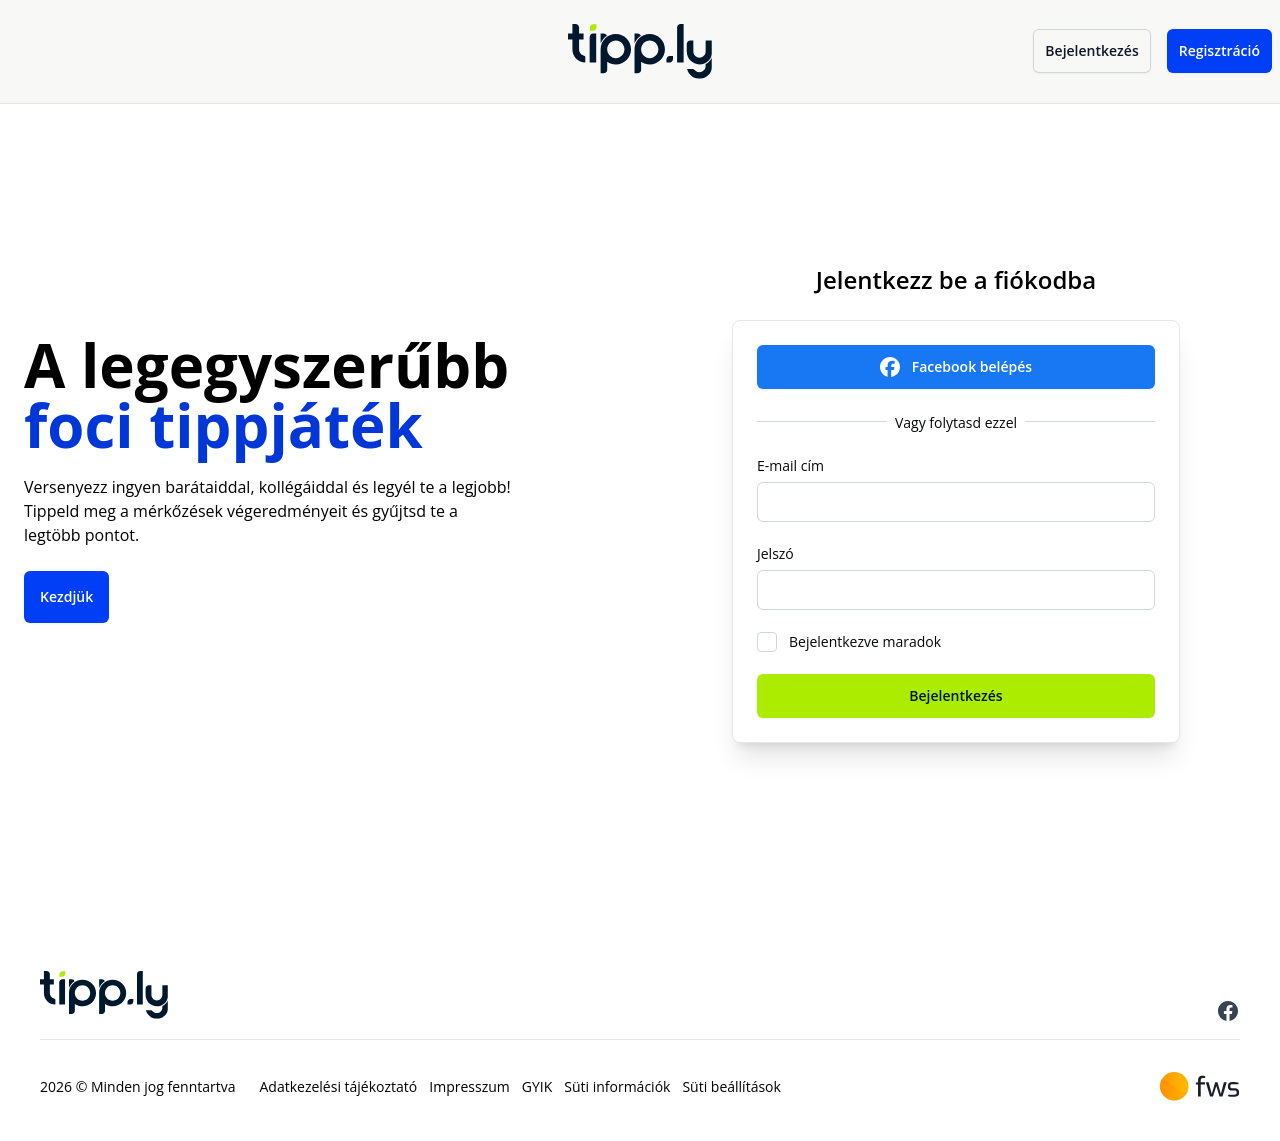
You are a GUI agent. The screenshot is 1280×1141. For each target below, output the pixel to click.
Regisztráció (1219, 50)
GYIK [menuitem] (537, 1086)
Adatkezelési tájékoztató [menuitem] (339, 1086)
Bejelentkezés (1091, 50)
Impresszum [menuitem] (469, 1086)
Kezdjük (66, 596)
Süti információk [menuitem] (617, 1086)
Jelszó (775, 553)
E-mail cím (790, 465)
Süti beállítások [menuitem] (731, 1086)
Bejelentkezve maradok (865, 641)
